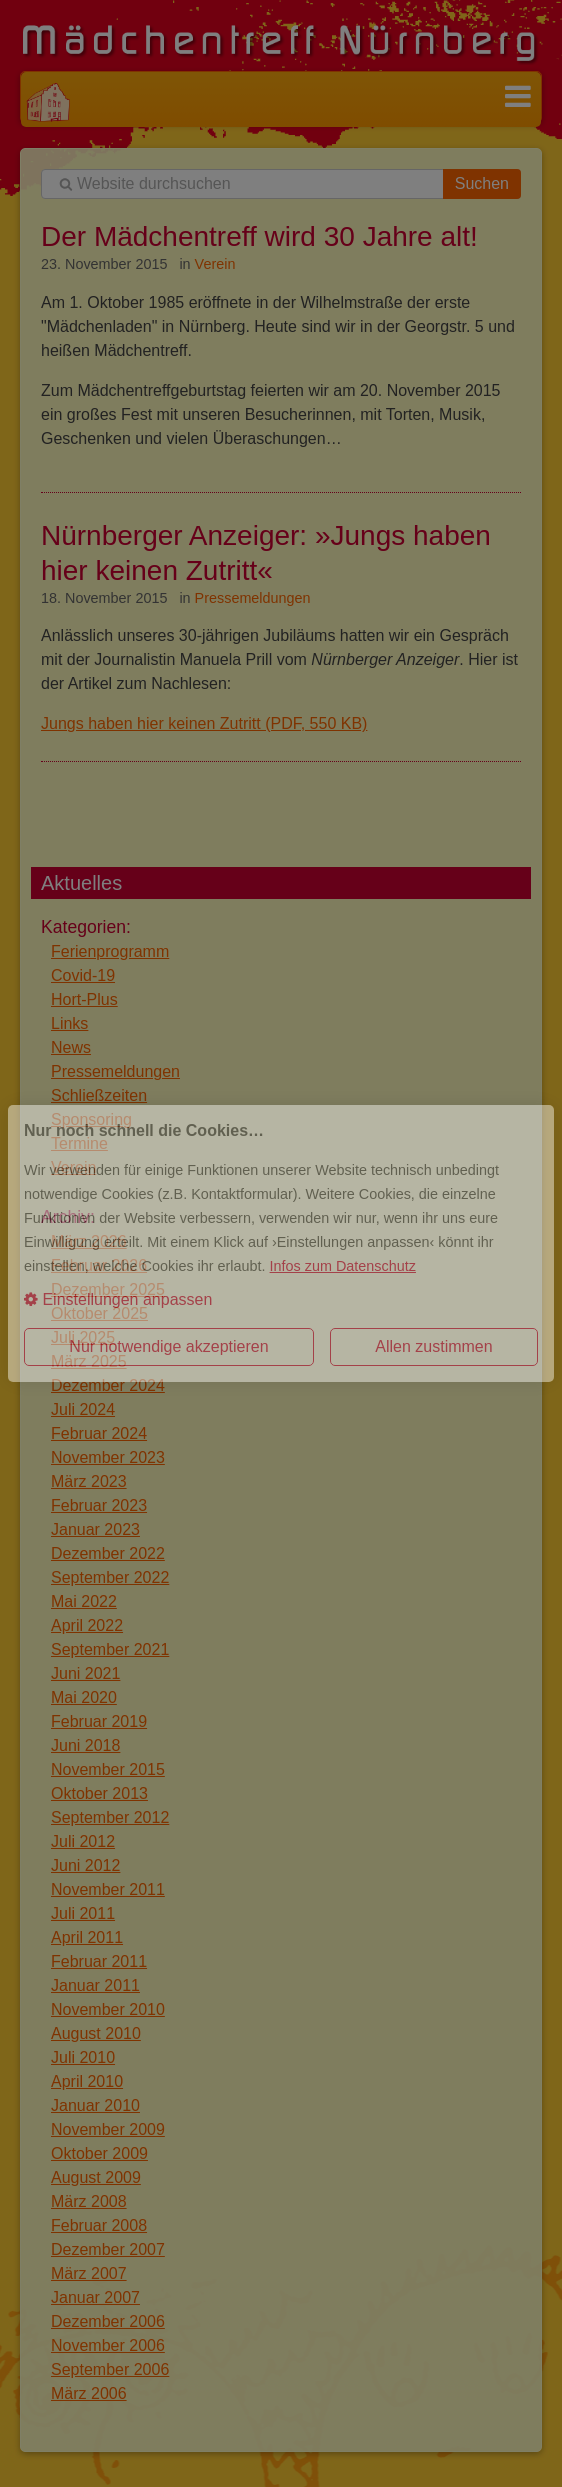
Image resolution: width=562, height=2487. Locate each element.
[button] (281, 1300)
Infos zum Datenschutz (343, 1266)
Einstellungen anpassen (118, 1299)
